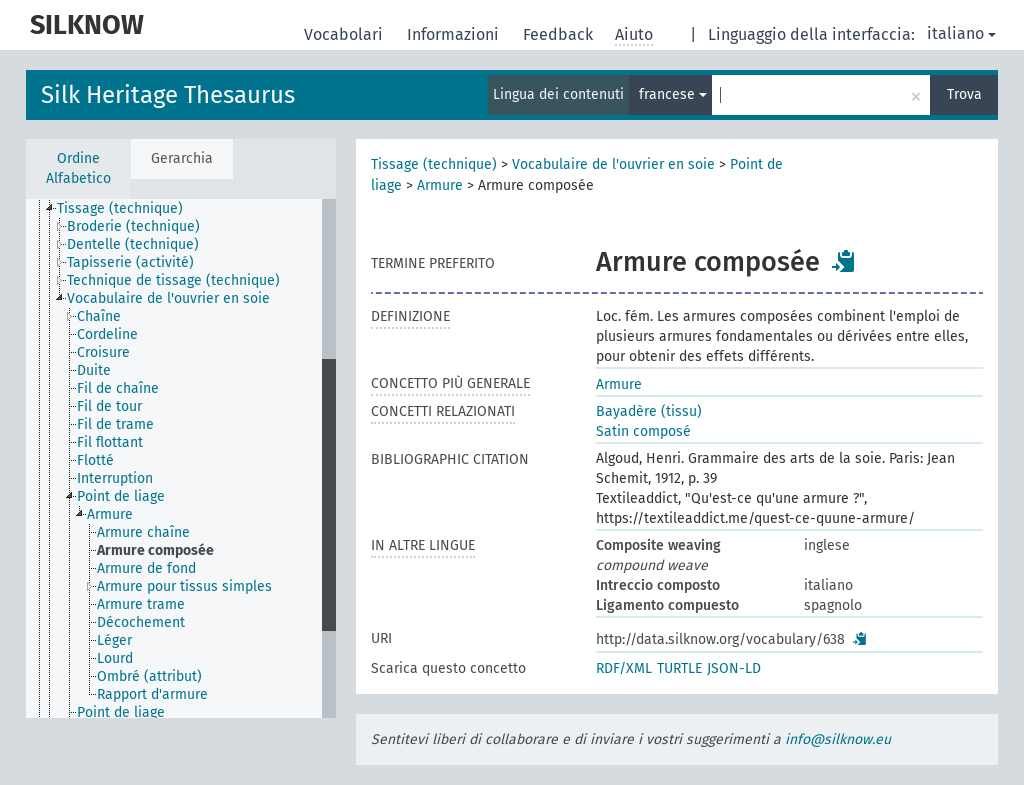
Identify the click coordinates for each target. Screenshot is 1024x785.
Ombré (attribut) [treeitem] (149, 676)
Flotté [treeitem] (95, 460)
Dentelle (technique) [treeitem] (133, 244)
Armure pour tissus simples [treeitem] (184, 586)
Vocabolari (345, 34)
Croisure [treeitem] (103, 352)
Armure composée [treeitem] (155, 550)
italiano (961, 33)
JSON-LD (734, 668)
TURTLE (679, 668)
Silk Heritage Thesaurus (168, 95)
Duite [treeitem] (94, 370)
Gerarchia (182, 158)
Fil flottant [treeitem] (110, 442)
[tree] (181, 458)
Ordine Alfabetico (78, 168)
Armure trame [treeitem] (141, 604)
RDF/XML (624, 668)
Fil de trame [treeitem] (115, 424)
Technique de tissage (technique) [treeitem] (173, 280)
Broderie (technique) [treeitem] (133, 226)
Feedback (560, 34)
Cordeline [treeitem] (107, 334)
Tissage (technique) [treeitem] (120, 208)
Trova (964, 94)
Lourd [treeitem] (115, 658)
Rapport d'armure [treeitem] (152, 694)
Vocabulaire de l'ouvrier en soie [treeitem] (168, 298)
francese (673, 94)
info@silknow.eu (838, 739)
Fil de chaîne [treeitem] (118, 388)
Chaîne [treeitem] (99, 316)
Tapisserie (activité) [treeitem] (130, 262)
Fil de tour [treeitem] (109, 406)
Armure (440, 185)
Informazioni (455, 34)
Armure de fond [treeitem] (146, 568)
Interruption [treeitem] (115, 478)
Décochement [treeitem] (141, 622)
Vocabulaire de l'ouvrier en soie (613, 164)
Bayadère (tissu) (649, 411)
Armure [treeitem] (110, 514)
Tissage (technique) (434, 164)
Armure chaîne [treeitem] (143, 532)
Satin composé (643, 431)
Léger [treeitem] (114, 640)
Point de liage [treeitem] (121, 496)
